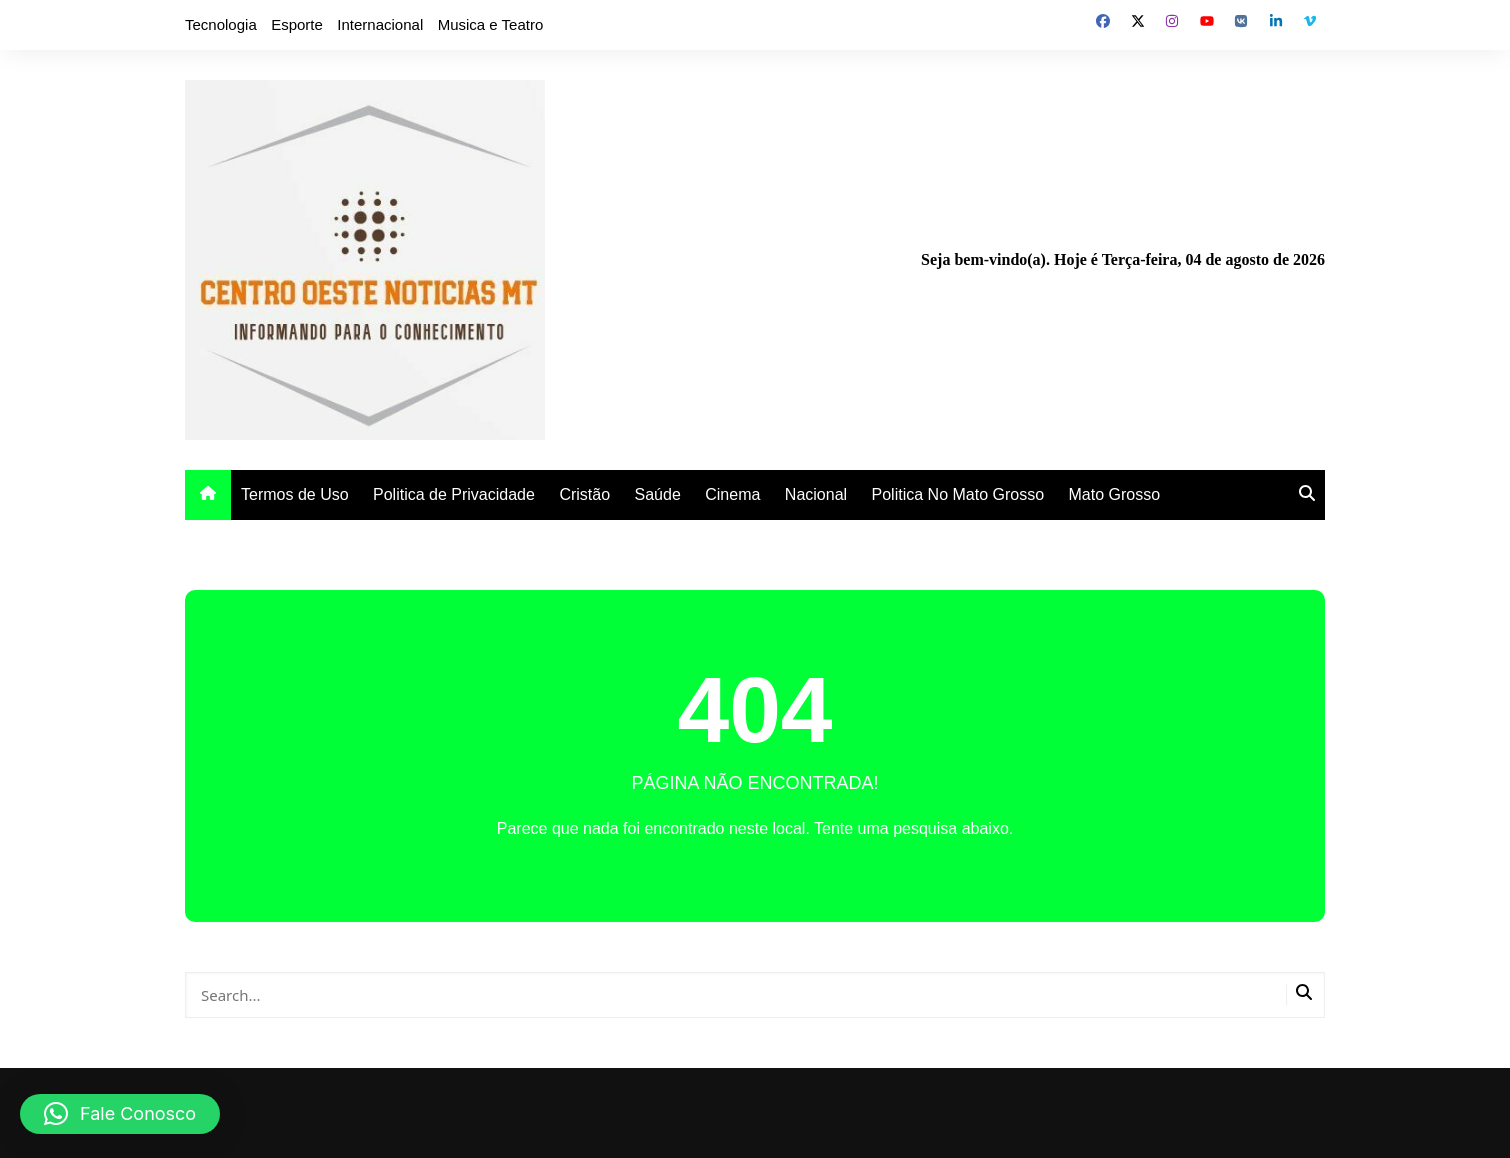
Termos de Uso (295, 494)
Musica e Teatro (491, 24)
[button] (120, 1114)
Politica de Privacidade (454, 494)
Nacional (816, 494)
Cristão (584, 494)
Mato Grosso (1115, 494)
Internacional (380, 24)
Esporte (297, 24)
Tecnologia (221, 24)
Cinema (732, 494)
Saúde (658, 494)
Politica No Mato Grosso (958, 494)
